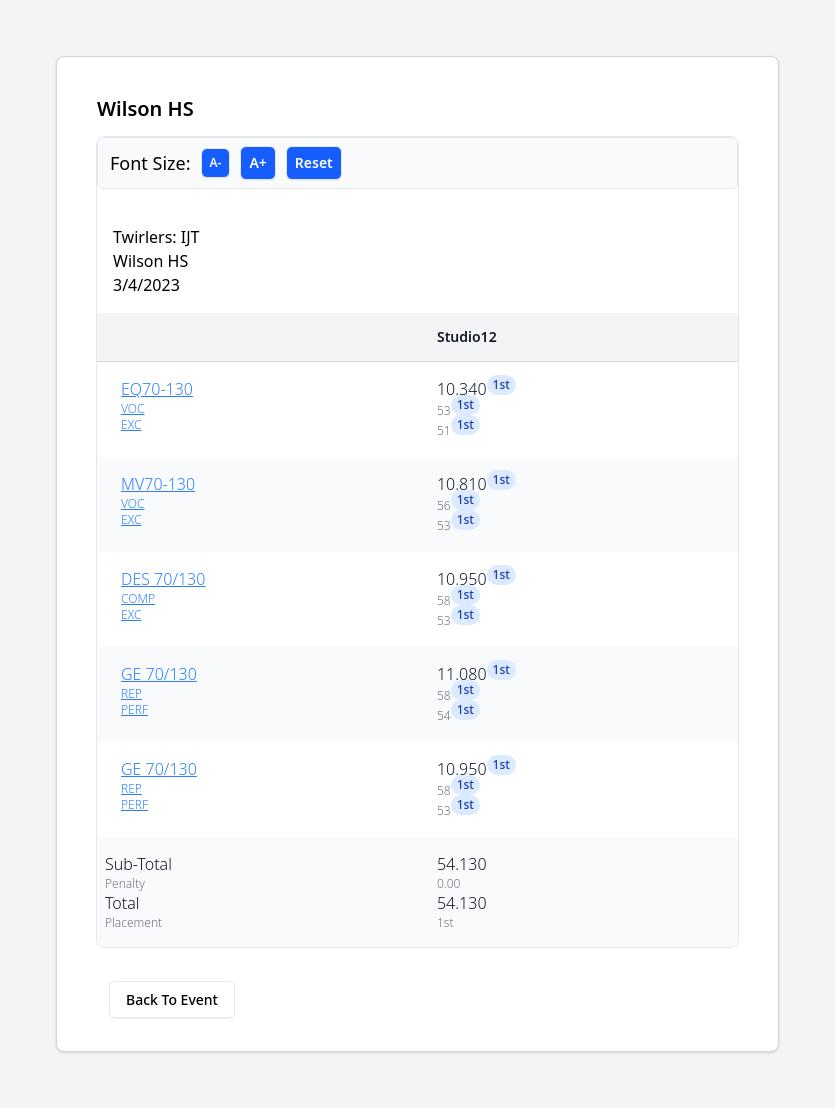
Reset (314, 162)
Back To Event (172, 999)
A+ (257, 162)
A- (216, 162)
